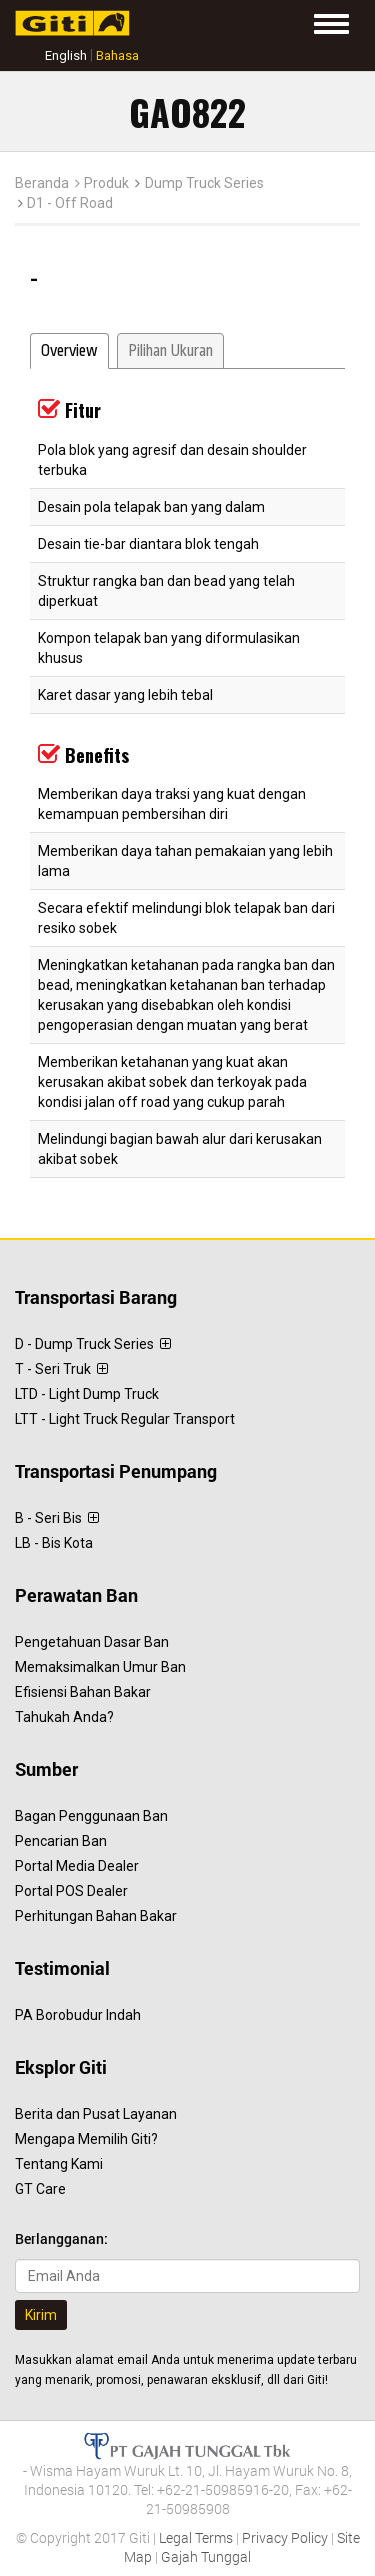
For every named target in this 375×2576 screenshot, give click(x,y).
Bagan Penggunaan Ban (91, 1816)
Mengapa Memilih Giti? (86, 2139)
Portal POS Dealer (71, 1891)
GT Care (40, 2189)
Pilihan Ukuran (170, 351)
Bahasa (117, 55)
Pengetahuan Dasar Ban (92, 1642)
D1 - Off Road (70, 203)
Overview (69, 351)
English (66, 55)
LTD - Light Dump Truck (87, 1394)
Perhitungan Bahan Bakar (96, 1916)
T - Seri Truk (61, 1369)
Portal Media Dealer (77, 1866)
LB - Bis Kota (54, 1543)
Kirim (41, 2315)
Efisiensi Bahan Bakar (83, 1692)
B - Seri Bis (57, 1518)
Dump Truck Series (204, 183)
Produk (106, 183)
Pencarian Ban (61, 1841)
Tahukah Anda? (64, 1717)
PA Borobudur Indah (78, 2015)
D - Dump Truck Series (93, 1344)
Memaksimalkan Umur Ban (100, 1667)
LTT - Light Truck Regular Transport (125, 1419)
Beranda (42, 183)
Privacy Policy (285, 2537)
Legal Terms (196, 2537)
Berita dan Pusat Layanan (96, 2114)
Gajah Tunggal (206, 2556)
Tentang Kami (59, 2164)
